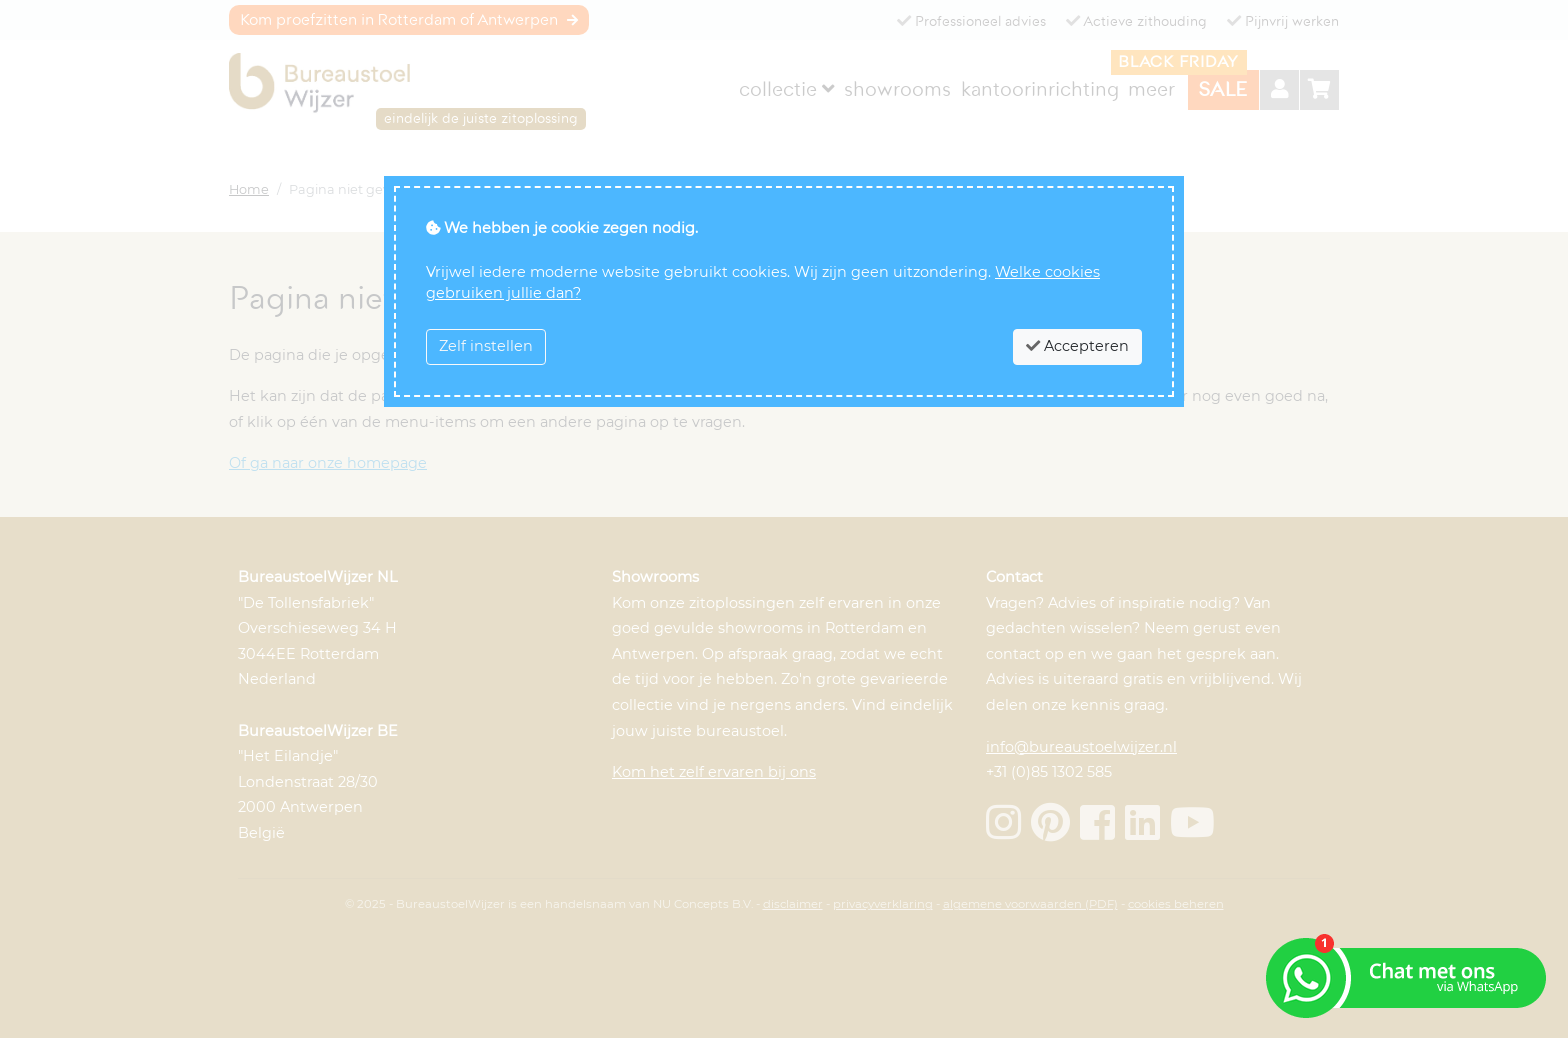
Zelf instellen (486, 346)
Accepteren (1077, 346)
